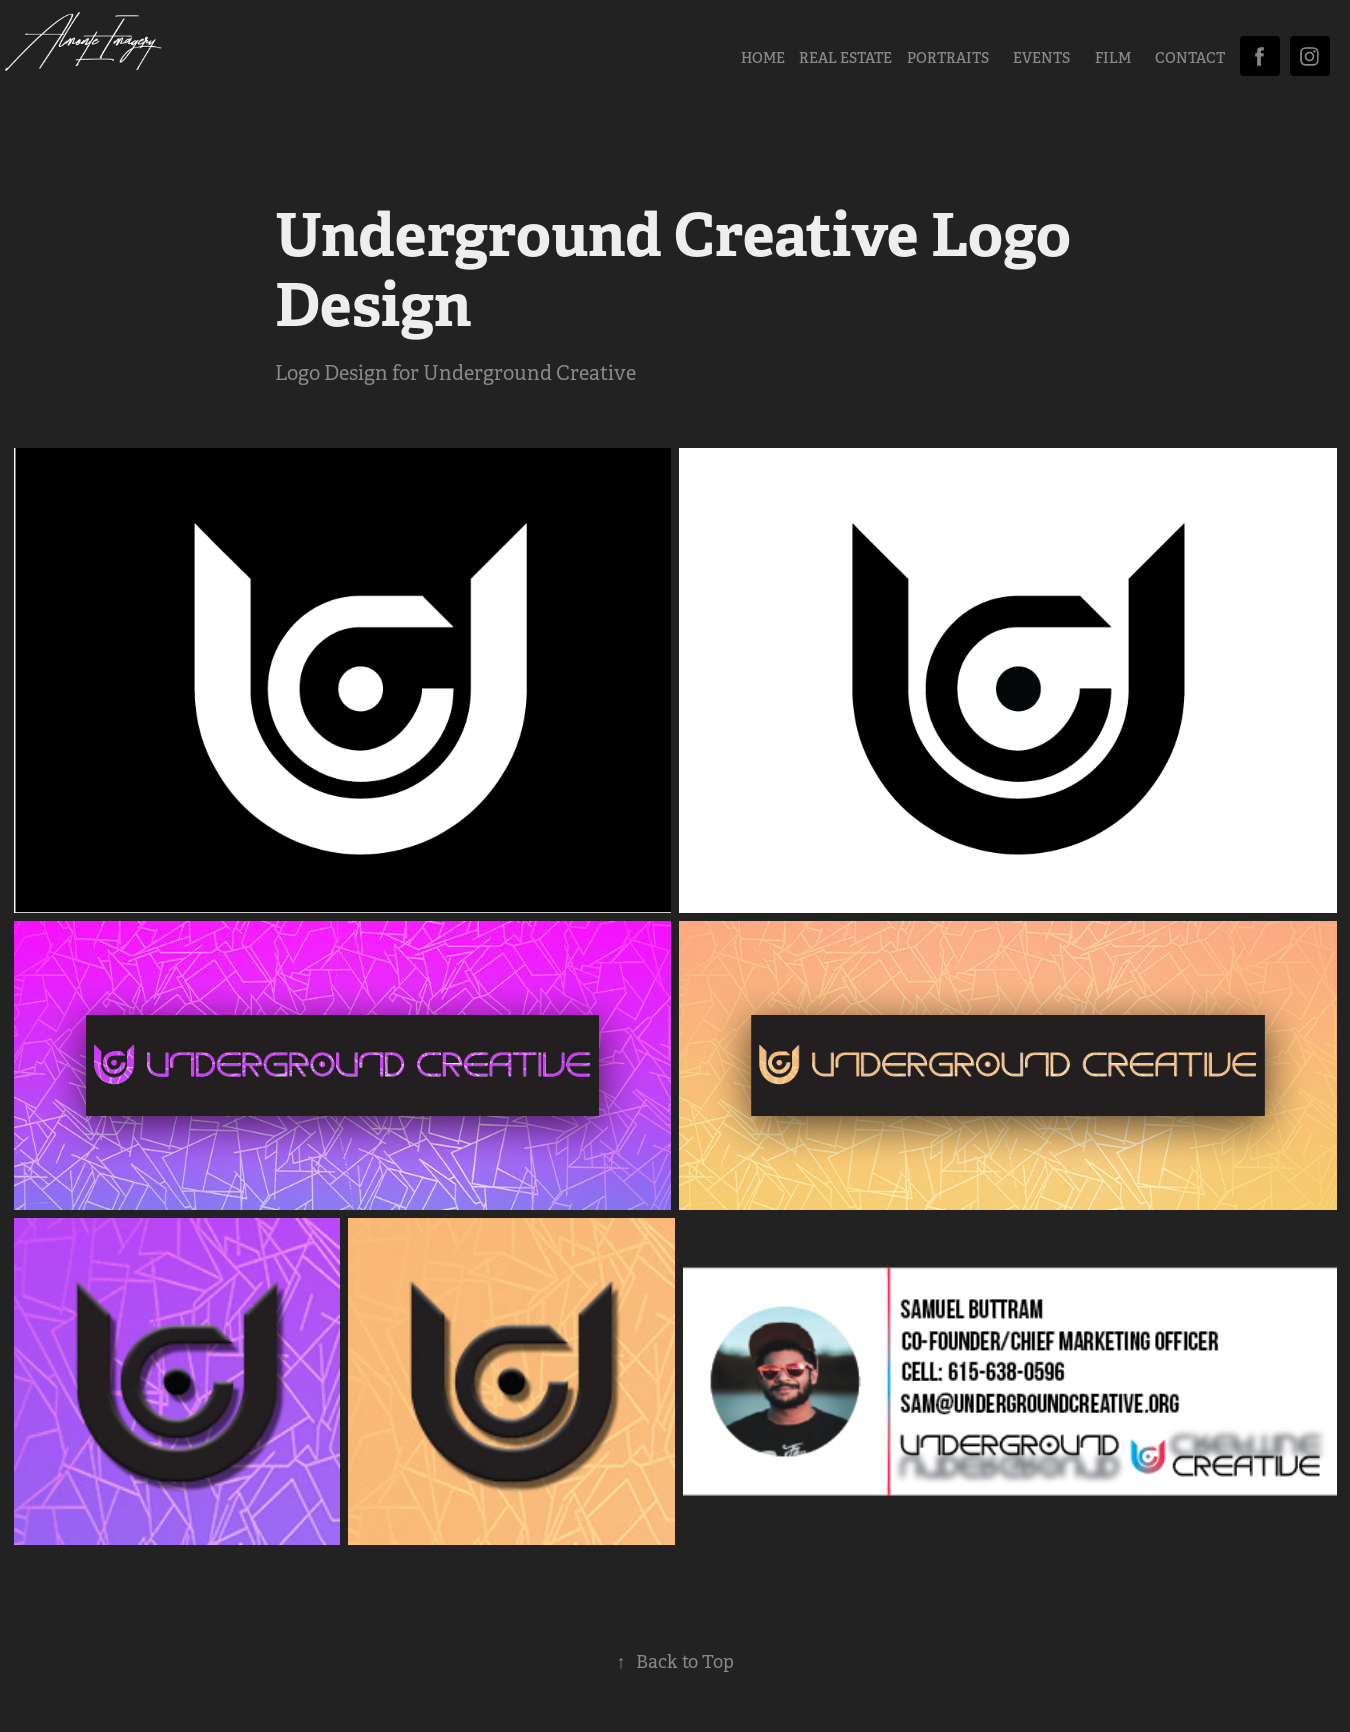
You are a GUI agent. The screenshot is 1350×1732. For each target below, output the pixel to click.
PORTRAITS (948, 58)
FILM (1113, 58)
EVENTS (1041, 58)
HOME (763, 58)
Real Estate (845, 58)
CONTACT (1190, 58)
